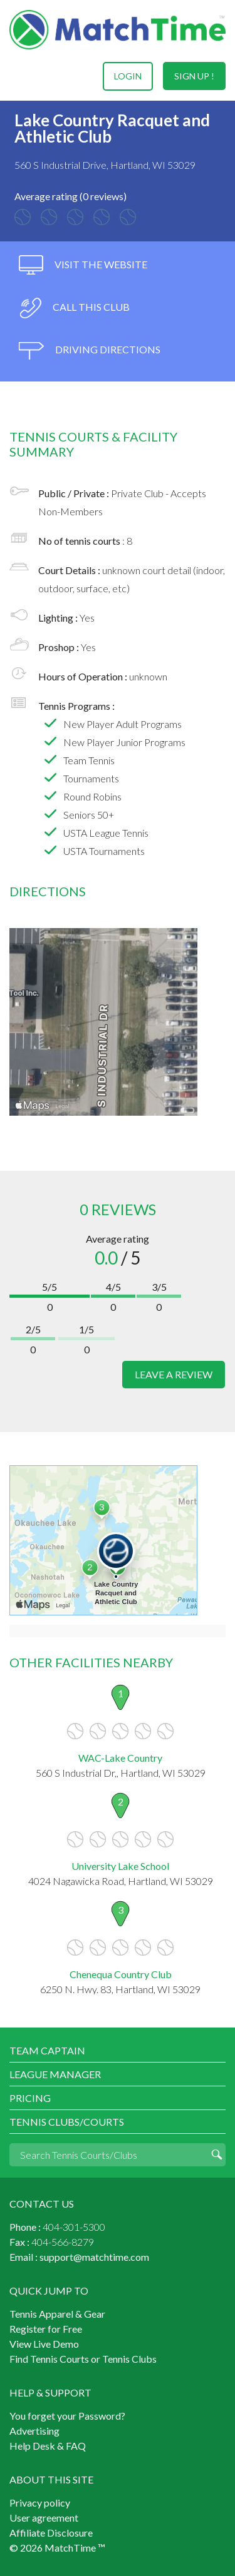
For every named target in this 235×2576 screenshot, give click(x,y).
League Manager (55, 2074)
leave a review (173, 1374)
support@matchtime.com (94, 2257)
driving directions (89, 350)
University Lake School (120, 1866)
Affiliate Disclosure (51, 2532)
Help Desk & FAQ (47, 2446)
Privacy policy (39, 2502)
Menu (20, 76)
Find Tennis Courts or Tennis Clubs (83, 2359)
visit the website (83, 265)
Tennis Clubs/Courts (66, 2122)
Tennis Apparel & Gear (57, 2314)
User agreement (43, 2517)
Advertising (34, 2431)
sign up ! (194, 76)
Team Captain (47, 2050)
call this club (74, 308)
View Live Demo (44, 2344)
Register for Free (45, 2329)
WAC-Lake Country (120, 1758)
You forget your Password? (67, 2416)
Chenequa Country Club (121, 1974)
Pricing (30, 2098)
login (128, 76)
